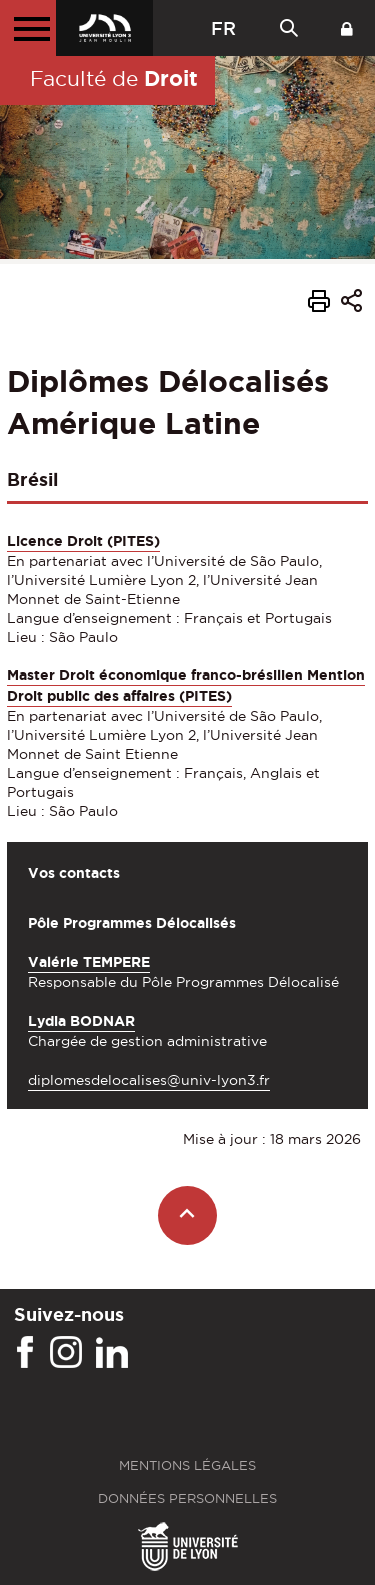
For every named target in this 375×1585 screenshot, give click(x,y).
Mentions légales (187, 1465)
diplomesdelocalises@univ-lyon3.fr (149, 1080)
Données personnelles (187, 1498)
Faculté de (114, 78)
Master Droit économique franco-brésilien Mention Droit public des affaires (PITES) (186, 685)
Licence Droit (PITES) (83, 541)
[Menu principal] (28, 28)
